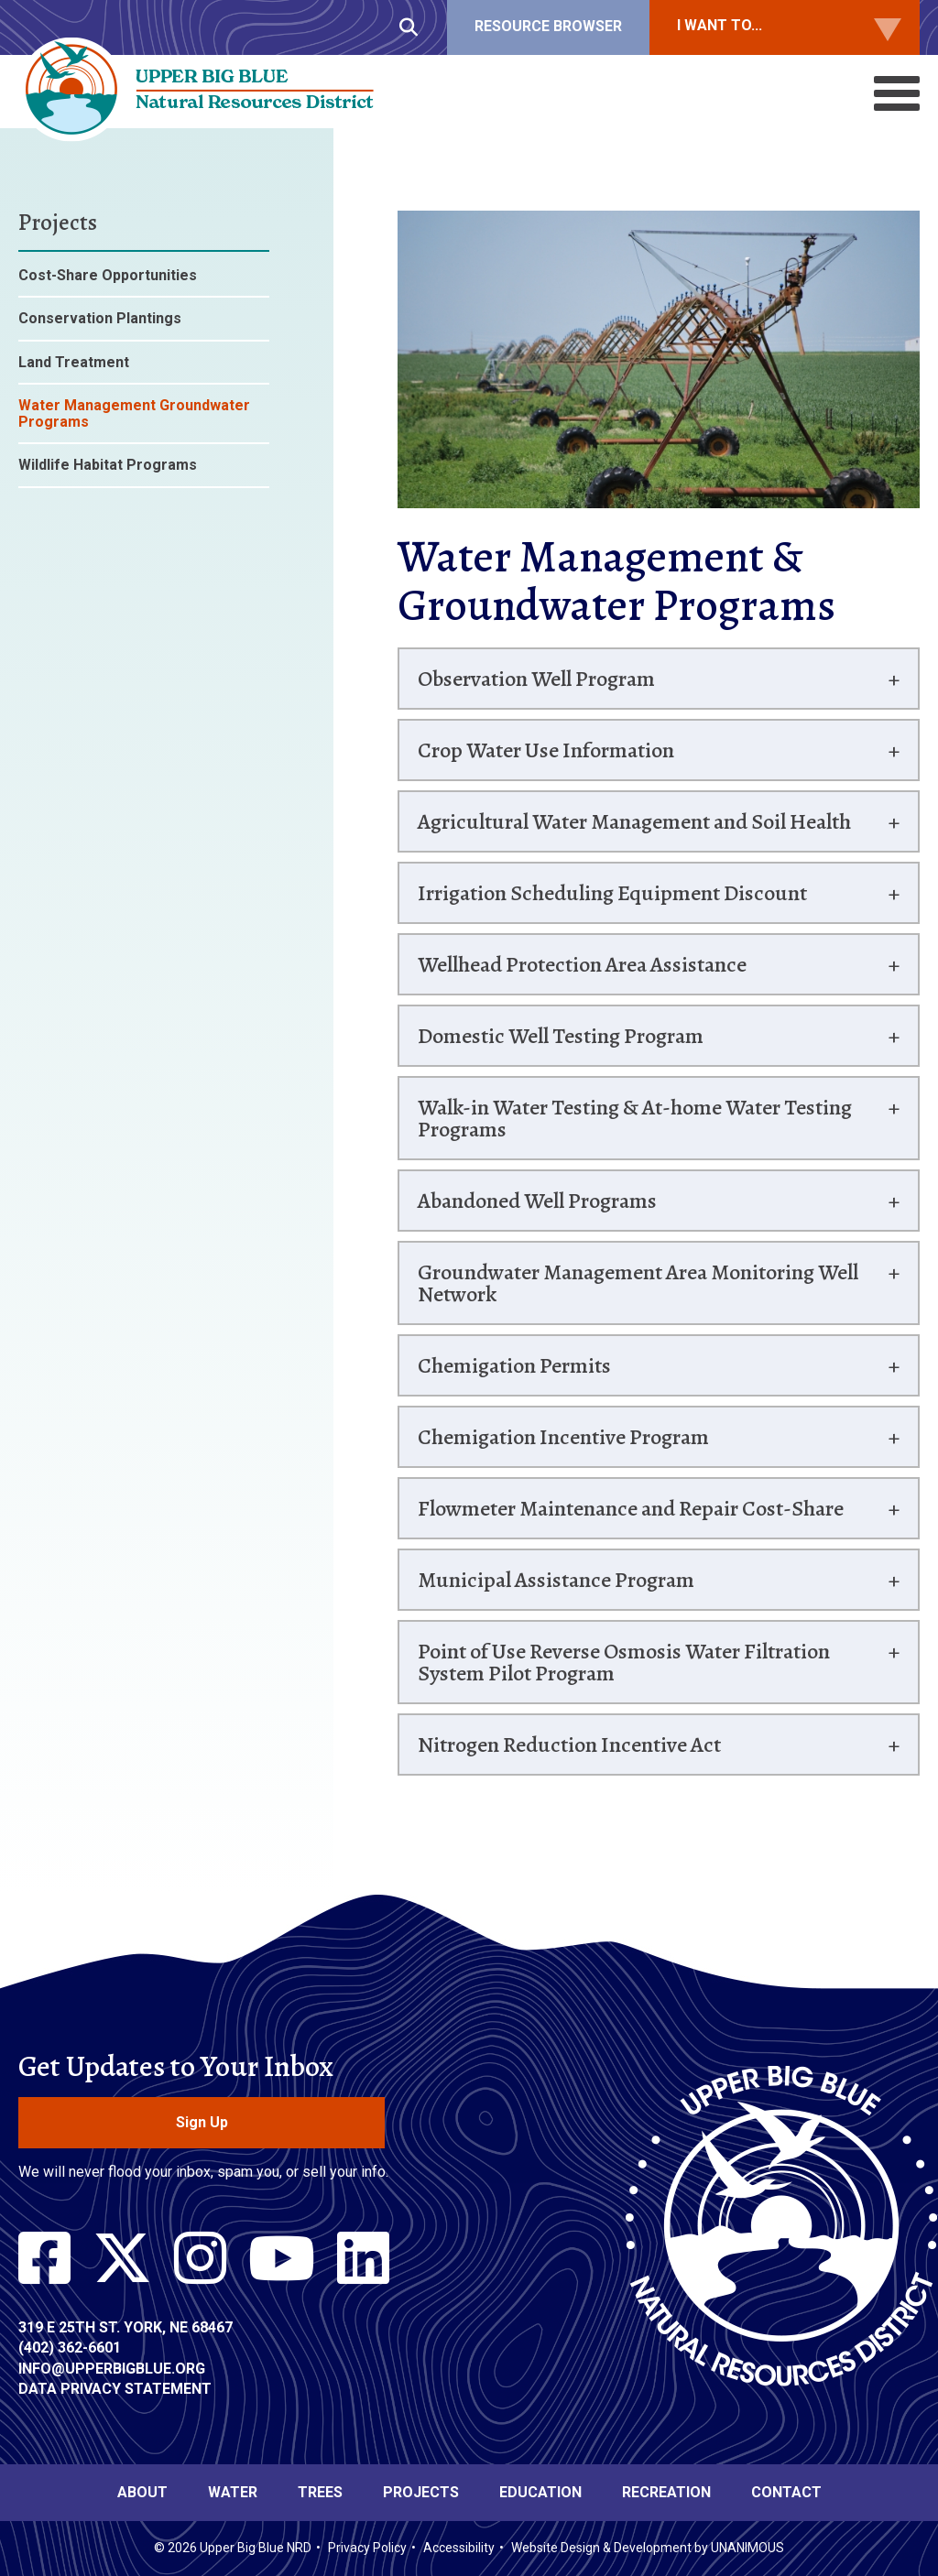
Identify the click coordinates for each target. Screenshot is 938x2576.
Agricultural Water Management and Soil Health (634, 821)
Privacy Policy (367, 2547)
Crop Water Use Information (546, 750)
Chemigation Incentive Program (563, 1436)
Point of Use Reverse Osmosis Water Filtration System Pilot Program (624, 1662)
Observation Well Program (536, 678)
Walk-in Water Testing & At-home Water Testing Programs (635, 1118)
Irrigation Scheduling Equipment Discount (612, 893)
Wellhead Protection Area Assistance (582, 964)
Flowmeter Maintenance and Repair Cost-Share (631, 1508)
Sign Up (202, 2122)
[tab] (659, 678)
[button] (659, 521)
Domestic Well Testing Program (561, 1035)
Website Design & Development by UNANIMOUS (647, 2547)
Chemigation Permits (514, 1365)
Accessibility (459, 2547)
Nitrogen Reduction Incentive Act (569, 1744)
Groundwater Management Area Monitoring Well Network (638, 1283)
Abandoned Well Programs (537, 1200)
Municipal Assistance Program (556, 1579)
